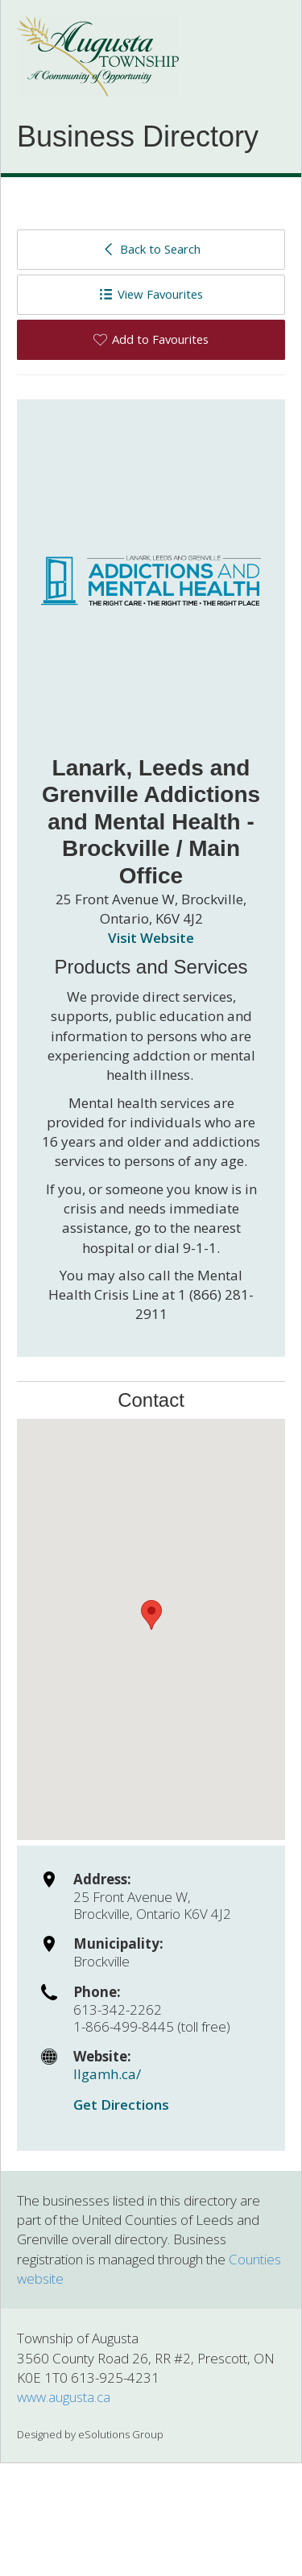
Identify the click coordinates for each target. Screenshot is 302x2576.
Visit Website (151, 937)
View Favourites (151, 294)
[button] (151, 1615)
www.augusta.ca (63, 2397)
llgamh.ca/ (107, 2074)
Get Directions (121, 2104)
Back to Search (151, 249)
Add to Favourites (151, 339)
